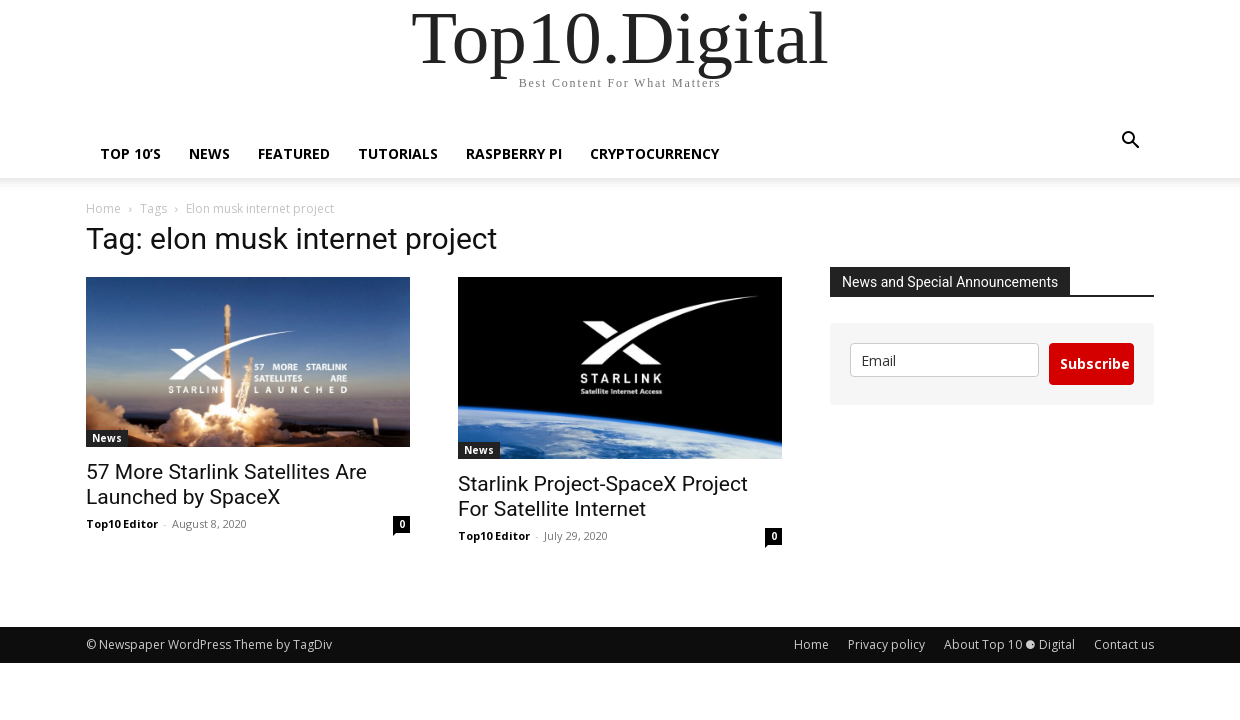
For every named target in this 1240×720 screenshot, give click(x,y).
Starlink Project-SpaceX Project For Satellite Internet (603, 496)
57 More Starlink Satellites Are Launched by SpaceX (226, 484)
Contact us (1124, 644)
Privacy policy (886, 644)
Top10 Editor (122, 523)
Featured (294, 153)
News (209, 153)
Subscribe (1095, 363)
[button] (1130, 142)
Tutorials (398, 153)
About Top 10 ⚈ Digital (1009, 644)
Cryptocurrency (654, 153)
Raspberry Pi (514, 153)
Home (103, 208)
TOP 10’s (130, 153)
